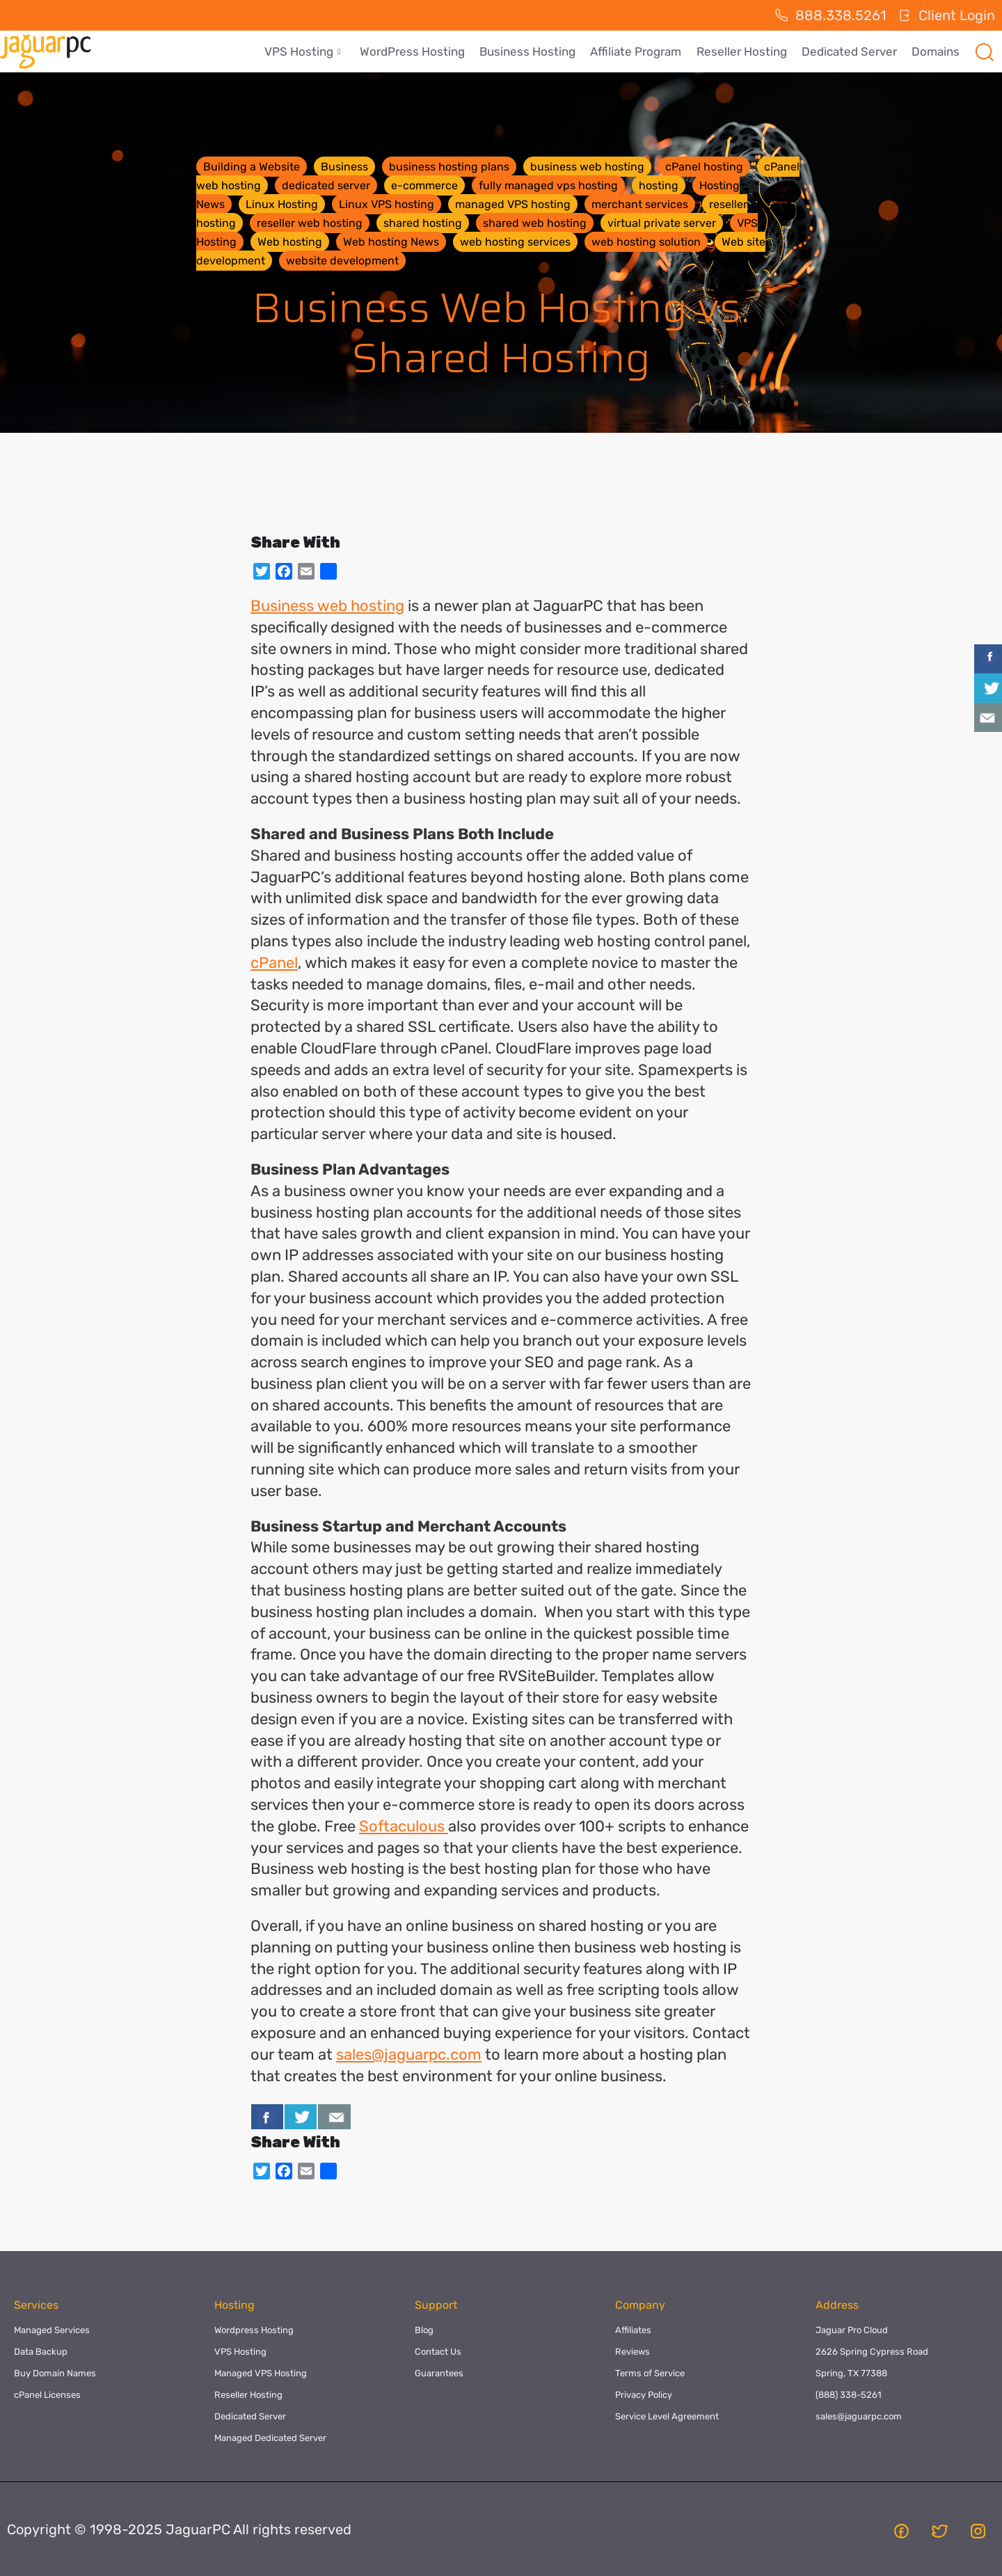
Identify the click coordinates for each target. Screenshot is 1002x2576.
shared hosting (422, 223)
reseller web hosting (310, 223)
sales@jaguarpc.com (409, 2054)
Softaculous (403, 1826)
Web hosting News (391, 241)
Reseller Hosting (744, 51)
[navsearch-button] (985, 51)
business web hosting (587, 166)
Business (344, 166)
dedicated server (326, 185)
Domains (936, 51)
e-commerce (424, 185)
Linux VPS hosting (386, 204)
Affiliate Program (639, 51)
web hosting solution (646, 241)
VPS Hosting (309, 51)
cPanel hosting (704, 166)
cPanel (274, 962)
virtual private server (661, 223)
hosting (658, 185)
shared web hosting (535, 223)
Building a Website (251, 166)
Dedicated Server (850, 51)
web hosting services (515, 241)
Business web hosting (327, 605)
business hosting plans (449, 166)
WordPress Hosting (417, 51)
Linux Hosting (282, 204)
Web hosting (289, 241)
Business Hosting (532, 51)
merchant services (639, 204)
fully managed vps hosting (548, 185)
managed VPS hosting (513, 204)
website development (342, 260)
